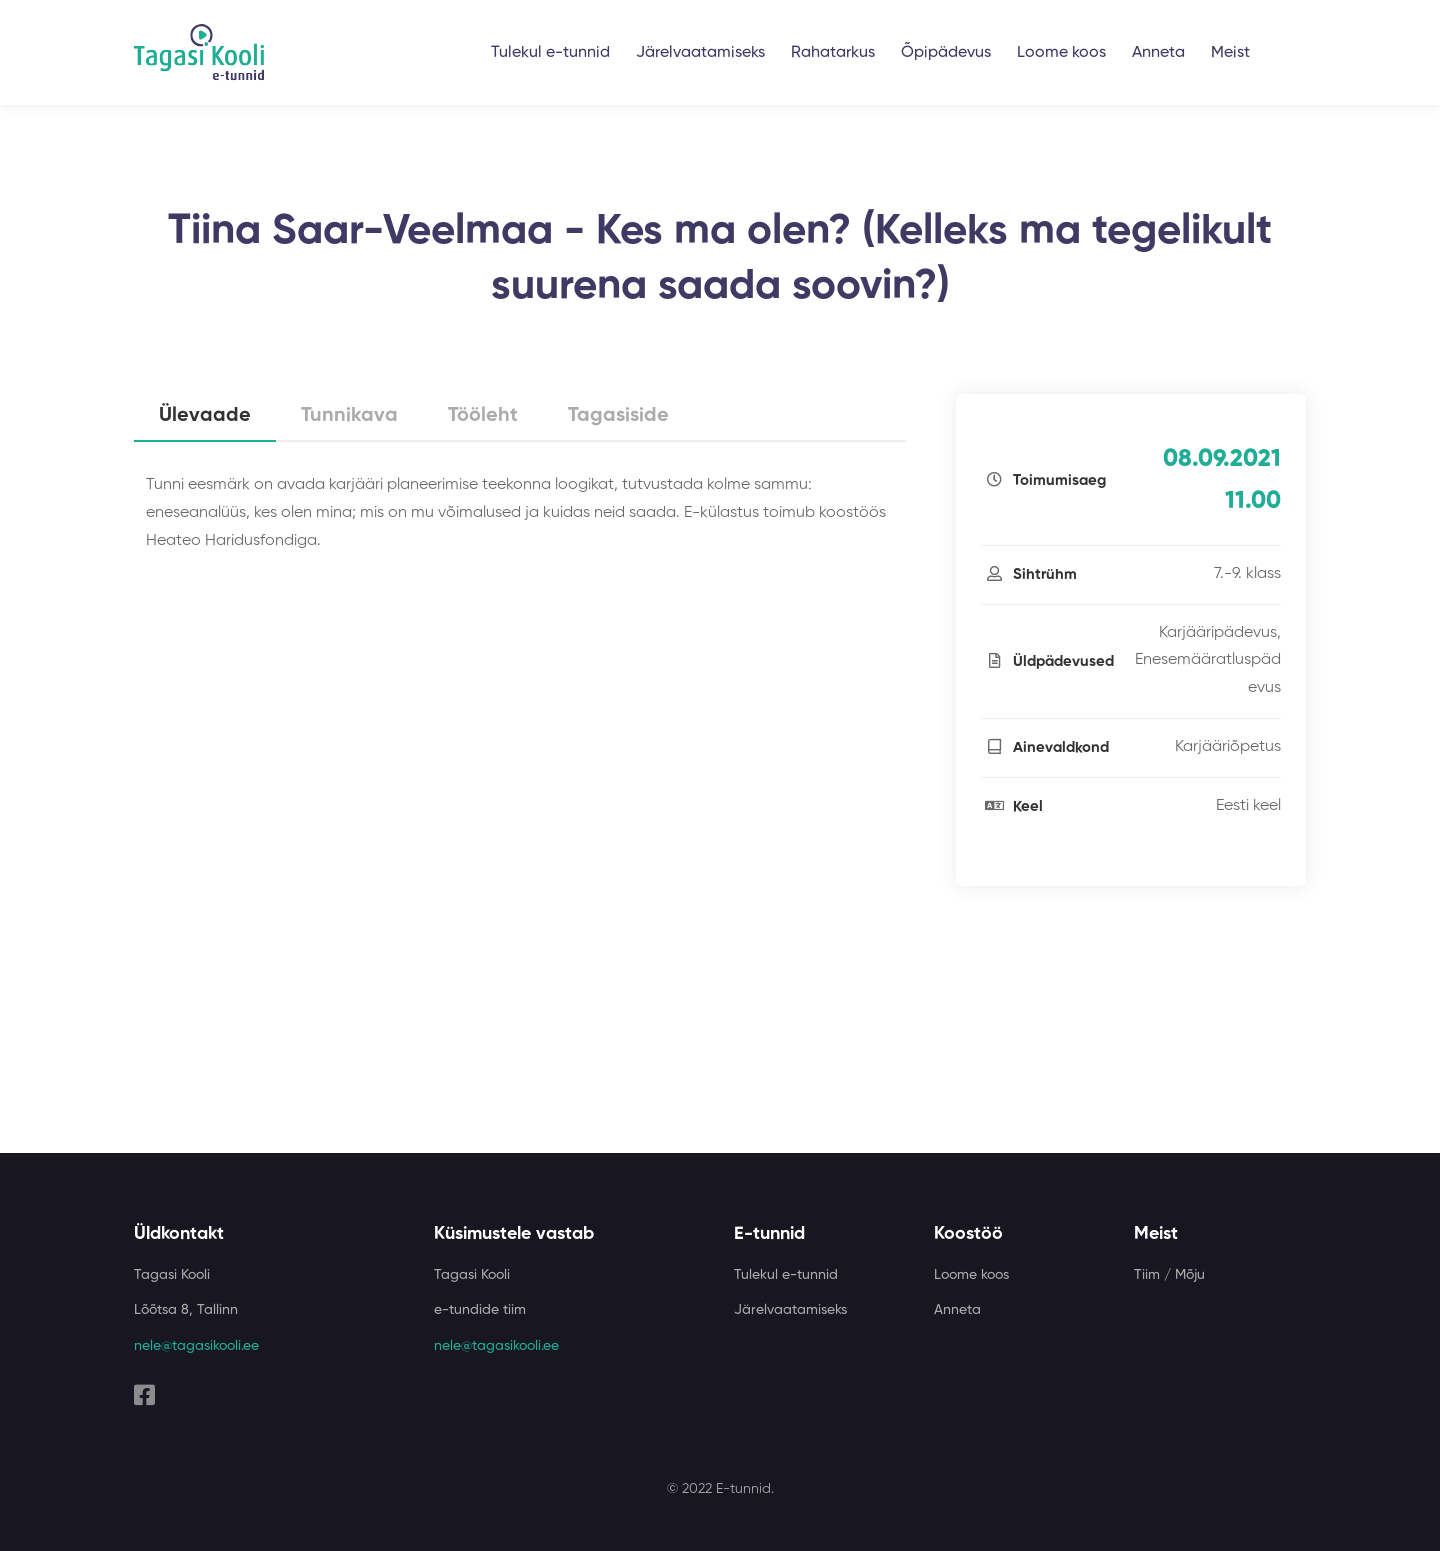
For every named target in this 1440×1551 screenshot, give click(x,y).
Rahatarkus (833, 53)
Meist (1230, 53)
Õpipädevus (946, 53)
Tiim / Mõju (1169, 1275)
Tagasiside (618, 416)
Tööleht (483, 416)
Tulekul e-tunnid (550, 53)
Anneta (1158, 53)
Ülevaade (205, 416)
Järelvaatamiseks (700, 53)
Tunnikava (349, 416)
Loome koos (1061, 53)
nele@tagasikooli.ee (196, 1346)
